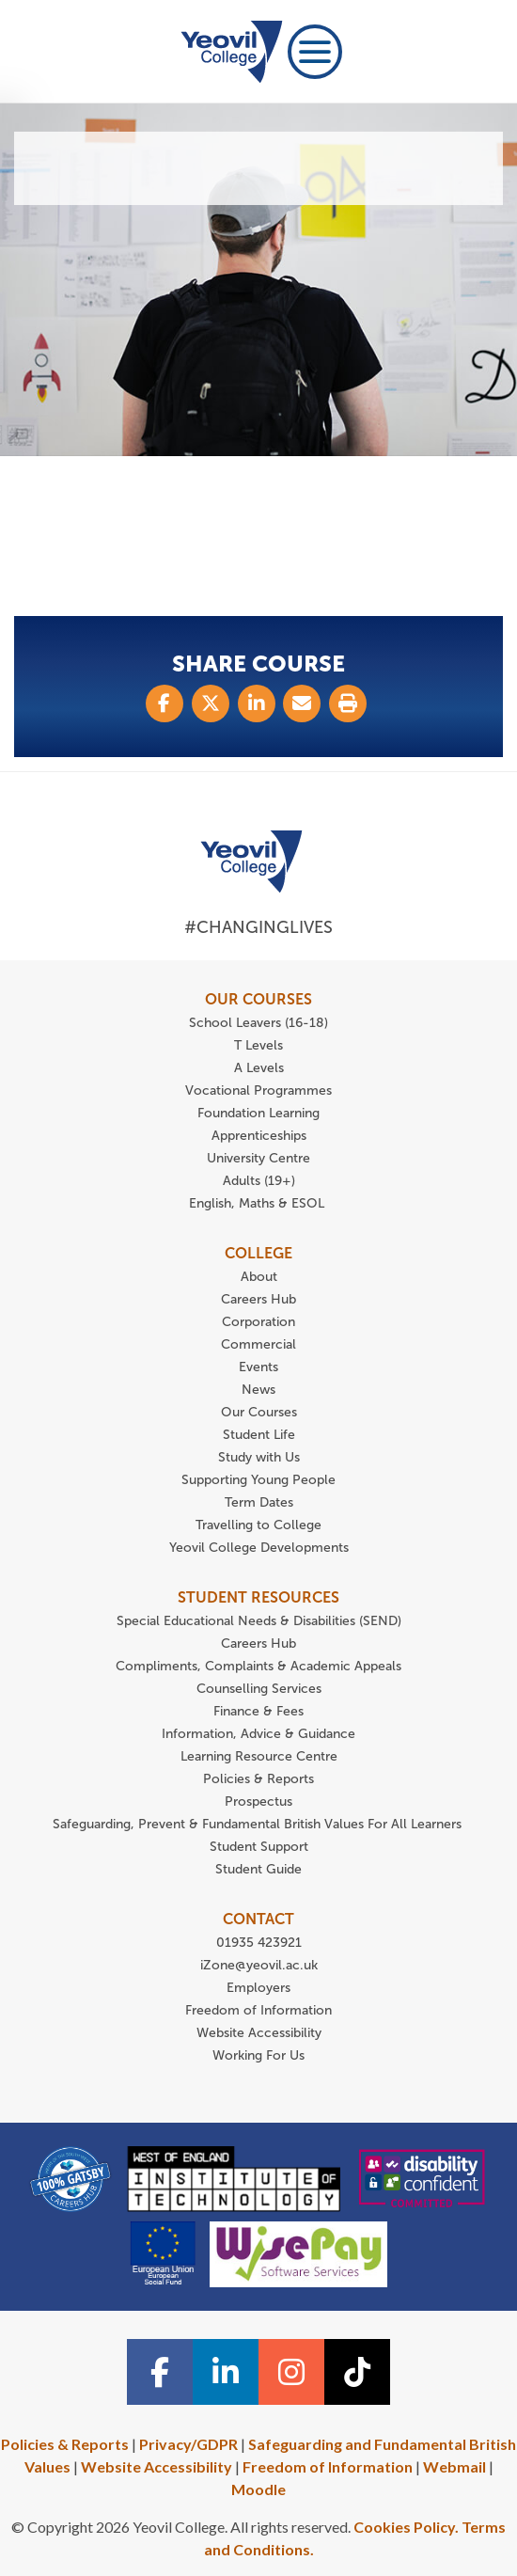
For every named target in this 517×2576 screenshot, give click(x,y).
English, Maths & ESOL (258, 1203)
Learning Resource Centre (258, 1756)
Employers (258, 1988)
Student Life (259, 1435)
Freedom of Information (258, 2010)
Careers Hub (258, 1299)
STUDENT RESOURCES (258, 1597)
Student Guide (258, 1869)
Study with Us (259, 1457)
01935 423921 (259, 1943)
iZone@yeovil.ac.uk (259, 1965)
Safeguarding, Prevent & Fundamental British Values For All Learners (259, 1824)
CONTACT (258, 1919)
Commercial (258, 1344)
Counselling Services (258, 1689)
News (258, 1390)
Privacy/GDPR (188, 2444)
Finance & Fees (258, 1711)
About (259, 1277)
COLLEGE (258, 1253)
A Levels (259, 1068)
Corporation (258, 1322)
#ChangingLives (258, 927)
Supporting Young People (258, 1480)
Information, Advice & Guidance (258, 1734)
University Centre (258, 1158)
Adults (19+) (259, 1181)
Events (258, 1367)
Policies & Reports (258, 1779)
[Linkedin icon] (225, 2372)
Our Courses (259, 1412)
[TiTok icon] (357, 2372)
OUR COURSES (258, 999)
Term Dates (259, 1502)
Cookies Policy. (406, 2527)
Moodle (258, 2489)
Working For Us (258, 2055)
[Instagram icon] (291, 2372)
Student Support (259, 1847)
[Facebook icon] (160, 2372)
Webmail (454, 2466)
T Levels (258, 1045)
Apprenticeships (259, 1136)
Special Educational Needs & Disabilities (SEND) (259, 1621)
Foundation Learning (258, 1113)
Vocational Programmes (258, 1090)
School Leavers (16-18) (258, 1023)
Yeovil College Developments (259, 1548)
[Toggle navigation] (315, 51)
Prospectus (258, 1802)
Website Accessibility (258, 2033)
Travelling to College (258, 1525)
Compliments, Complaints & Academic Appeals (258, 1666)
